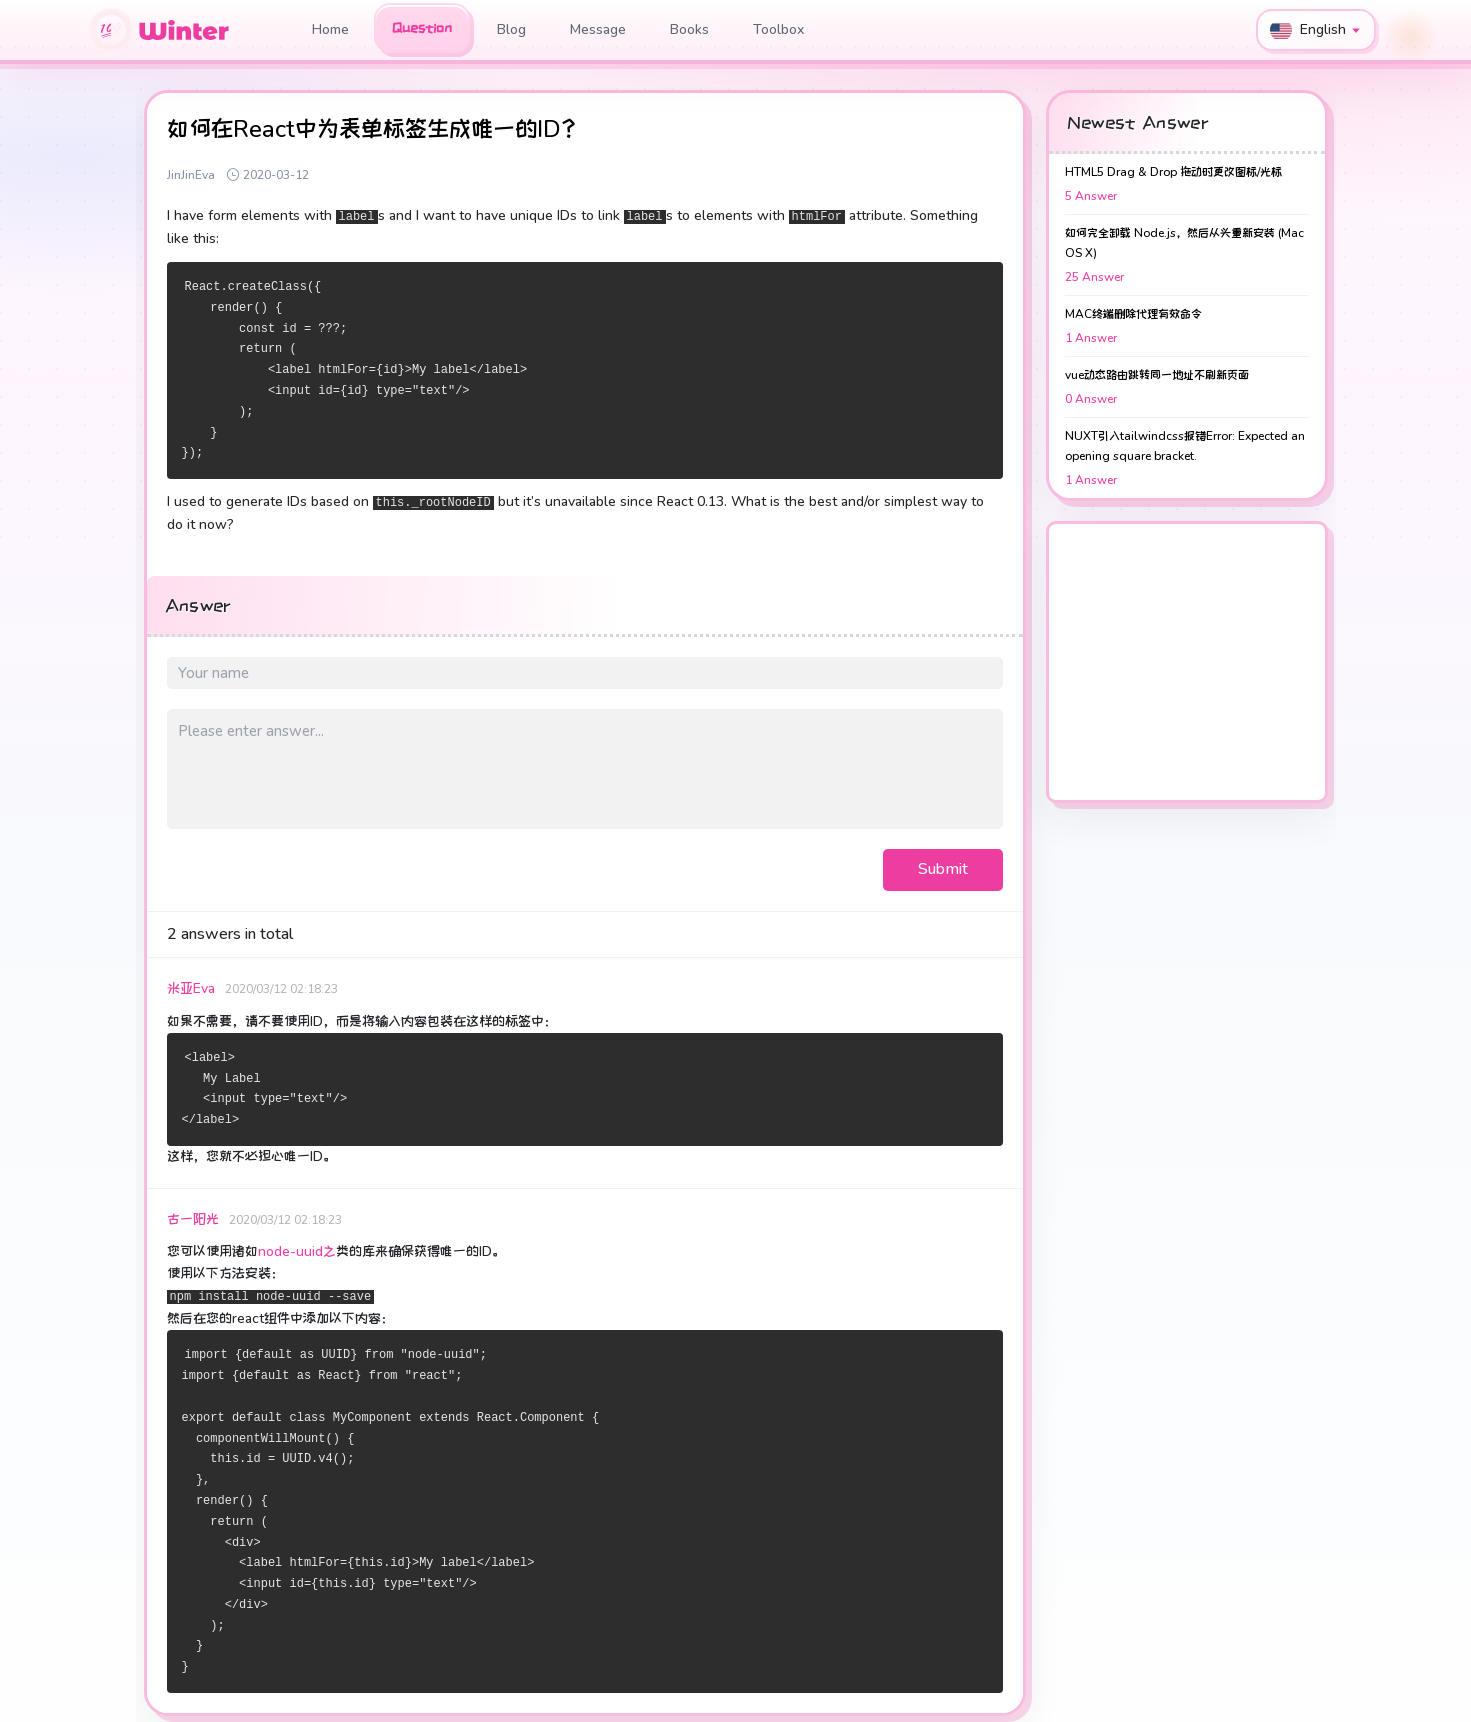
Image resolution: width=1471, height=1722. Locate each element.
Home (330, 29)
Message (598, 29)
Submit (943, 869)
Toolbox (778, 29)
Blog (511, 29)
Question (422, 28)
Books (689, 29)
